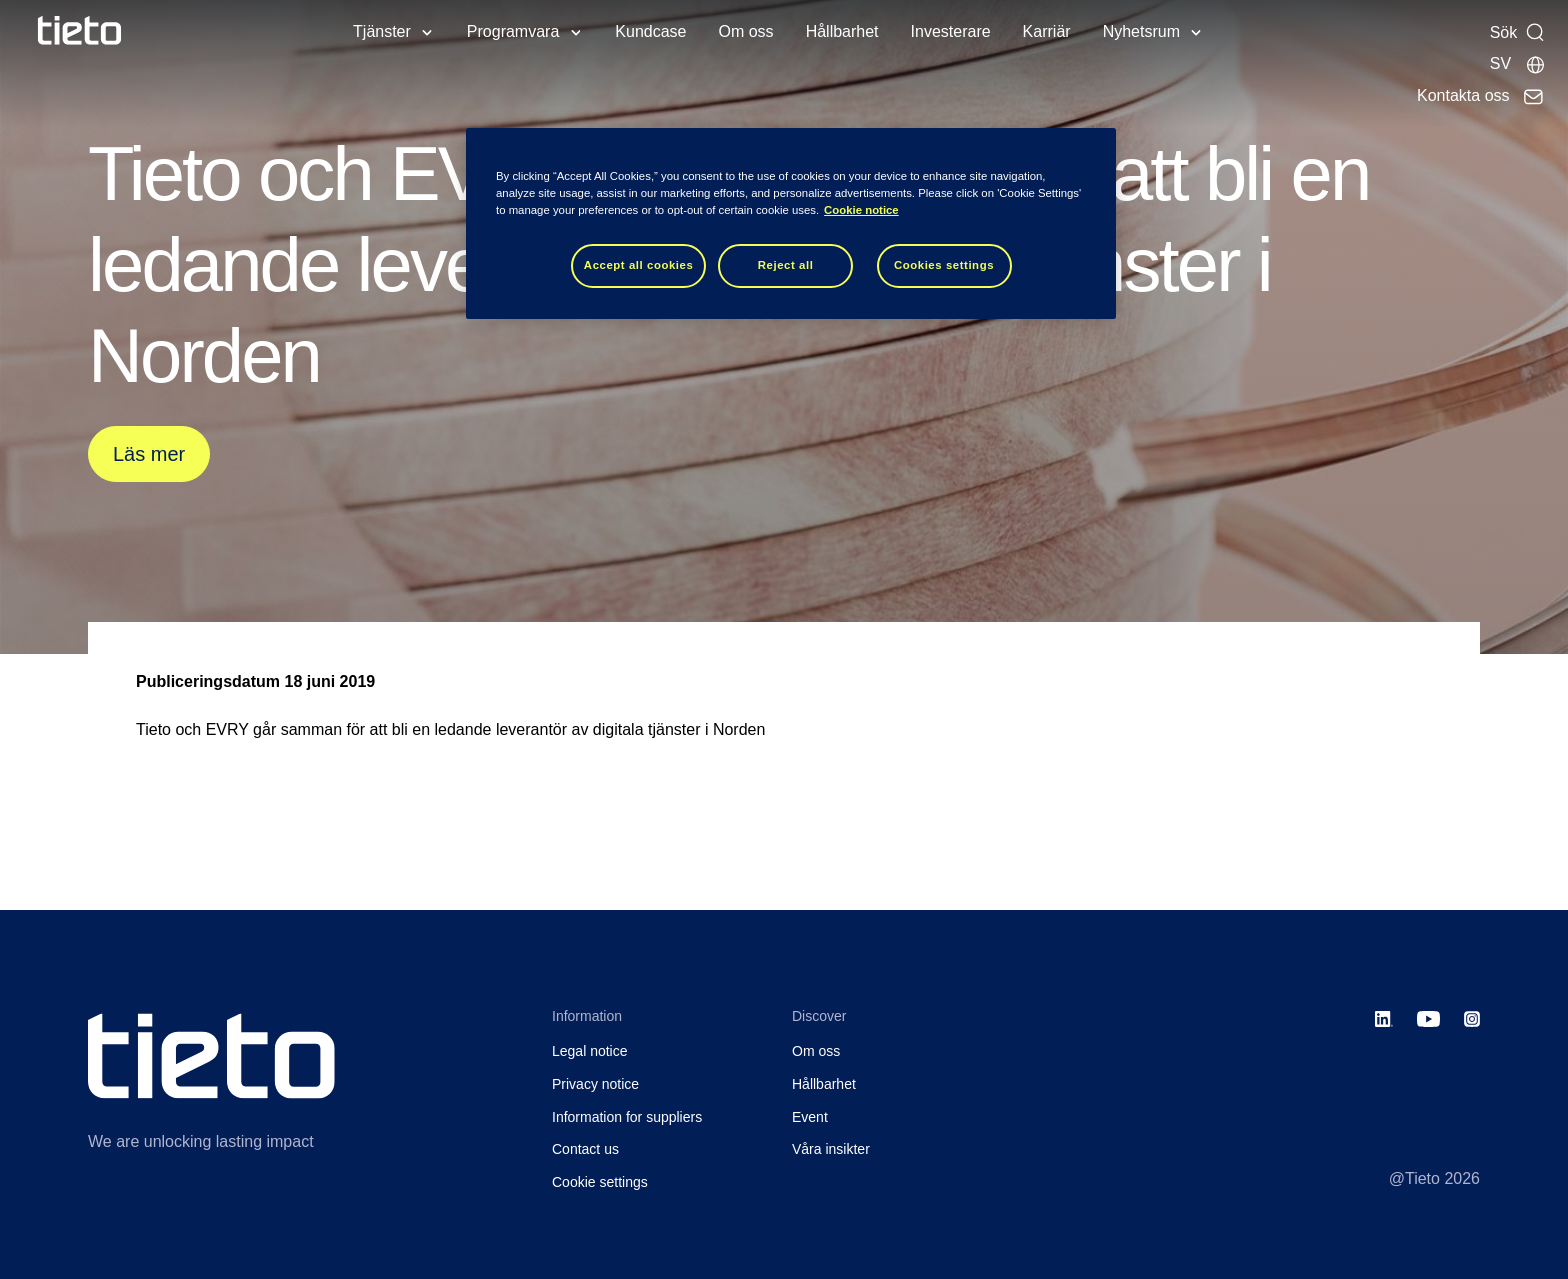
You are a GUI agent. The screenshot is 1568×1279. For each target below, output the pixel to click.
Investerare (951, 31)
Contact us (585, 1149)
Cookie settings (600, 1182)
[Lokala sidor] (1518, 64)
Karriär (1047, 31)
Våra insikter (831, 1149)
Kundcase (650, 31)
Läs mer (149, 454)
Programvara (513, 31)
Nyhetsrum (1141, 31)
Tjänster (382, 31)
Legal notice (590, 1051)
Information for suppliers (627, 1117)
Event (810, 1117)
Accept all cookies (639, 265)
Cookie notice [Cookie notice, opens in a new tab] (861, 210)
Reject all (786, 265)
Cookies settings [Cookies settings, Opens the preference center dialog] (944, 265)
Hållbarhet (842, 31)
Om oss (746, 31)
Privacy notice (595, 1084)
